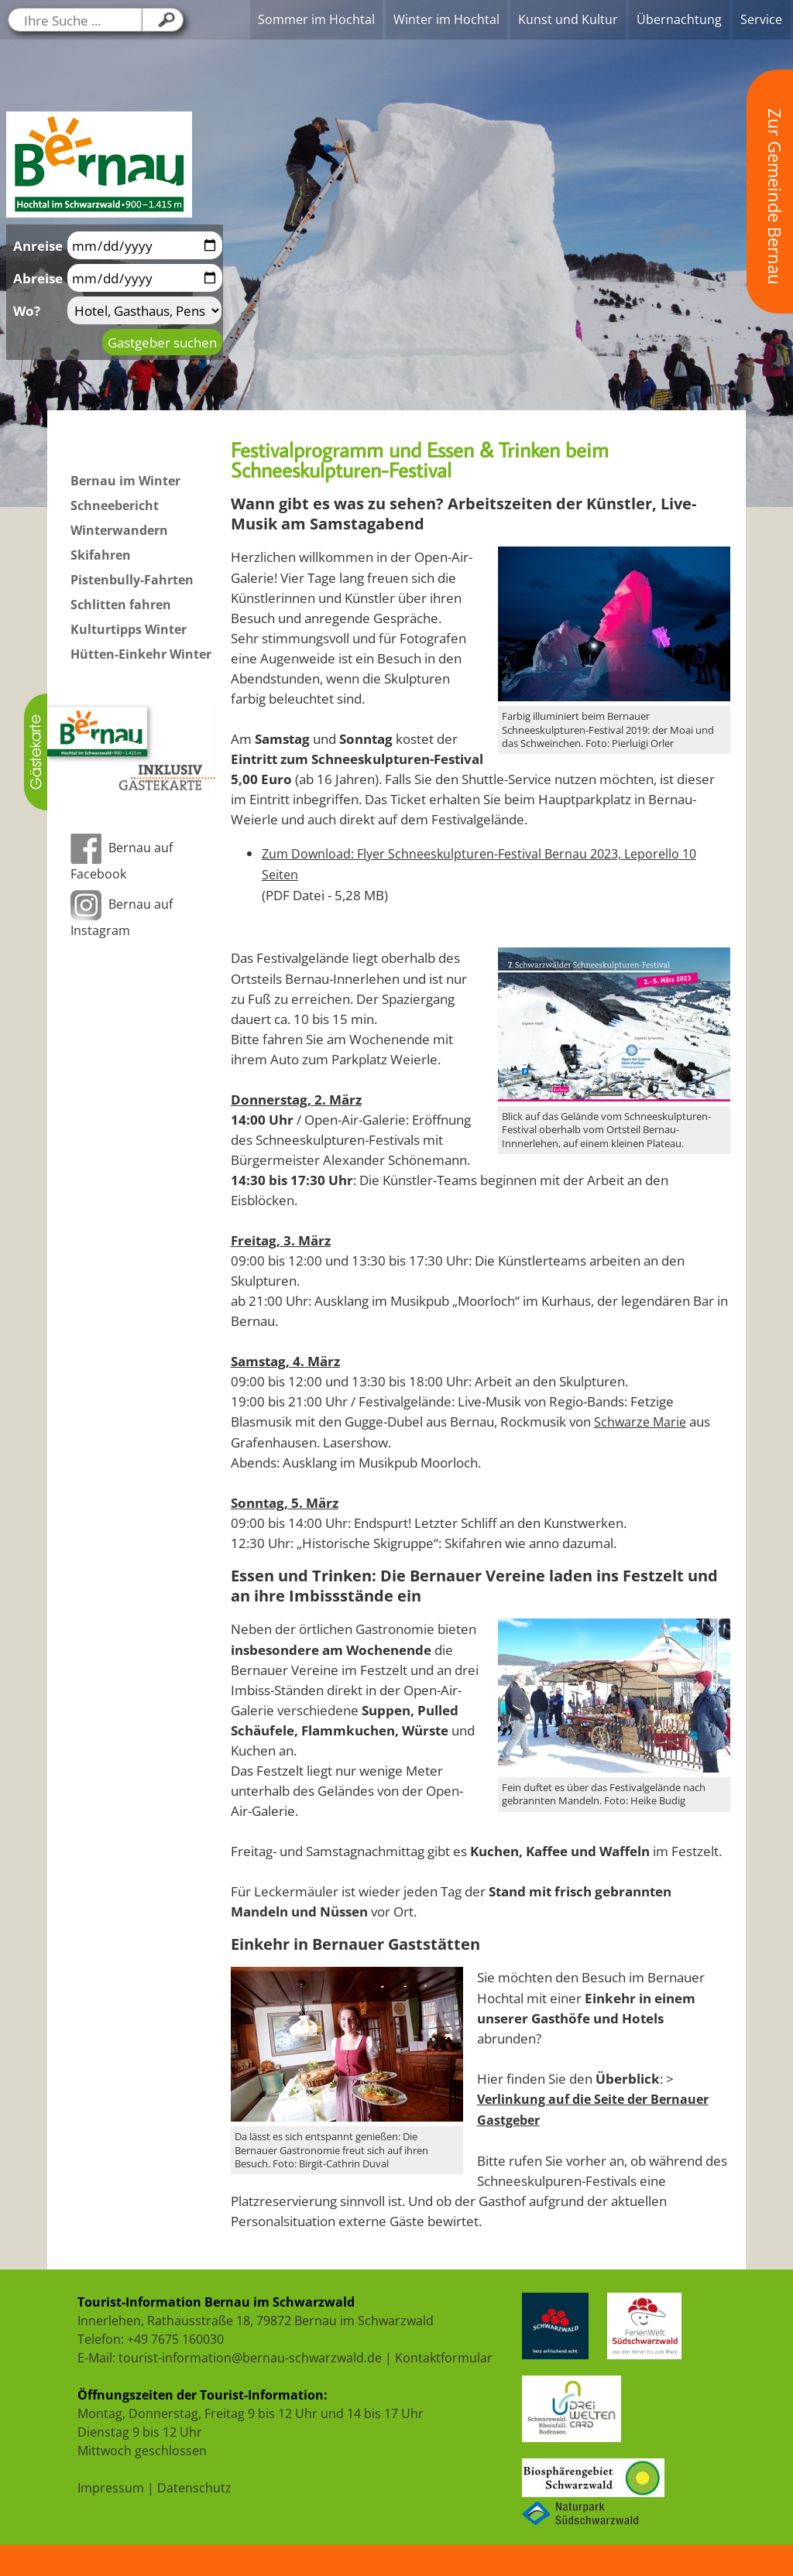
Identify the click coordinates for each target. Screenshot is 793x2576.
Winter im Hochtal (446, 19)
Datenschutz (194, 2487)
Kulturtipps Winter (128, 629)
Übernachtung (679, 19)
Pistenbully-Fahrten (132, 579)
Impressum (110, 2487)
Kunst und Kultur (568, 19)
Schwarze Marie (640, 1421)
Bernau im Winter (125, 480)
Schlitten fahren (120, 604)
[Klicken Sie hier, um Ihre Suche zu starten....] (163, 20)
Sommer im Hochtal (316, 19)
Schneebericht (114, 505)
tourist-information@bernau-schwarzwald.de (250, 2357)
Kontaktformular (444, 2357)
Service (761, 19)
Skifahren (100, 555)
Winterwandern (119, 530)
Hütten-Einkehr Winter (140, 654)
